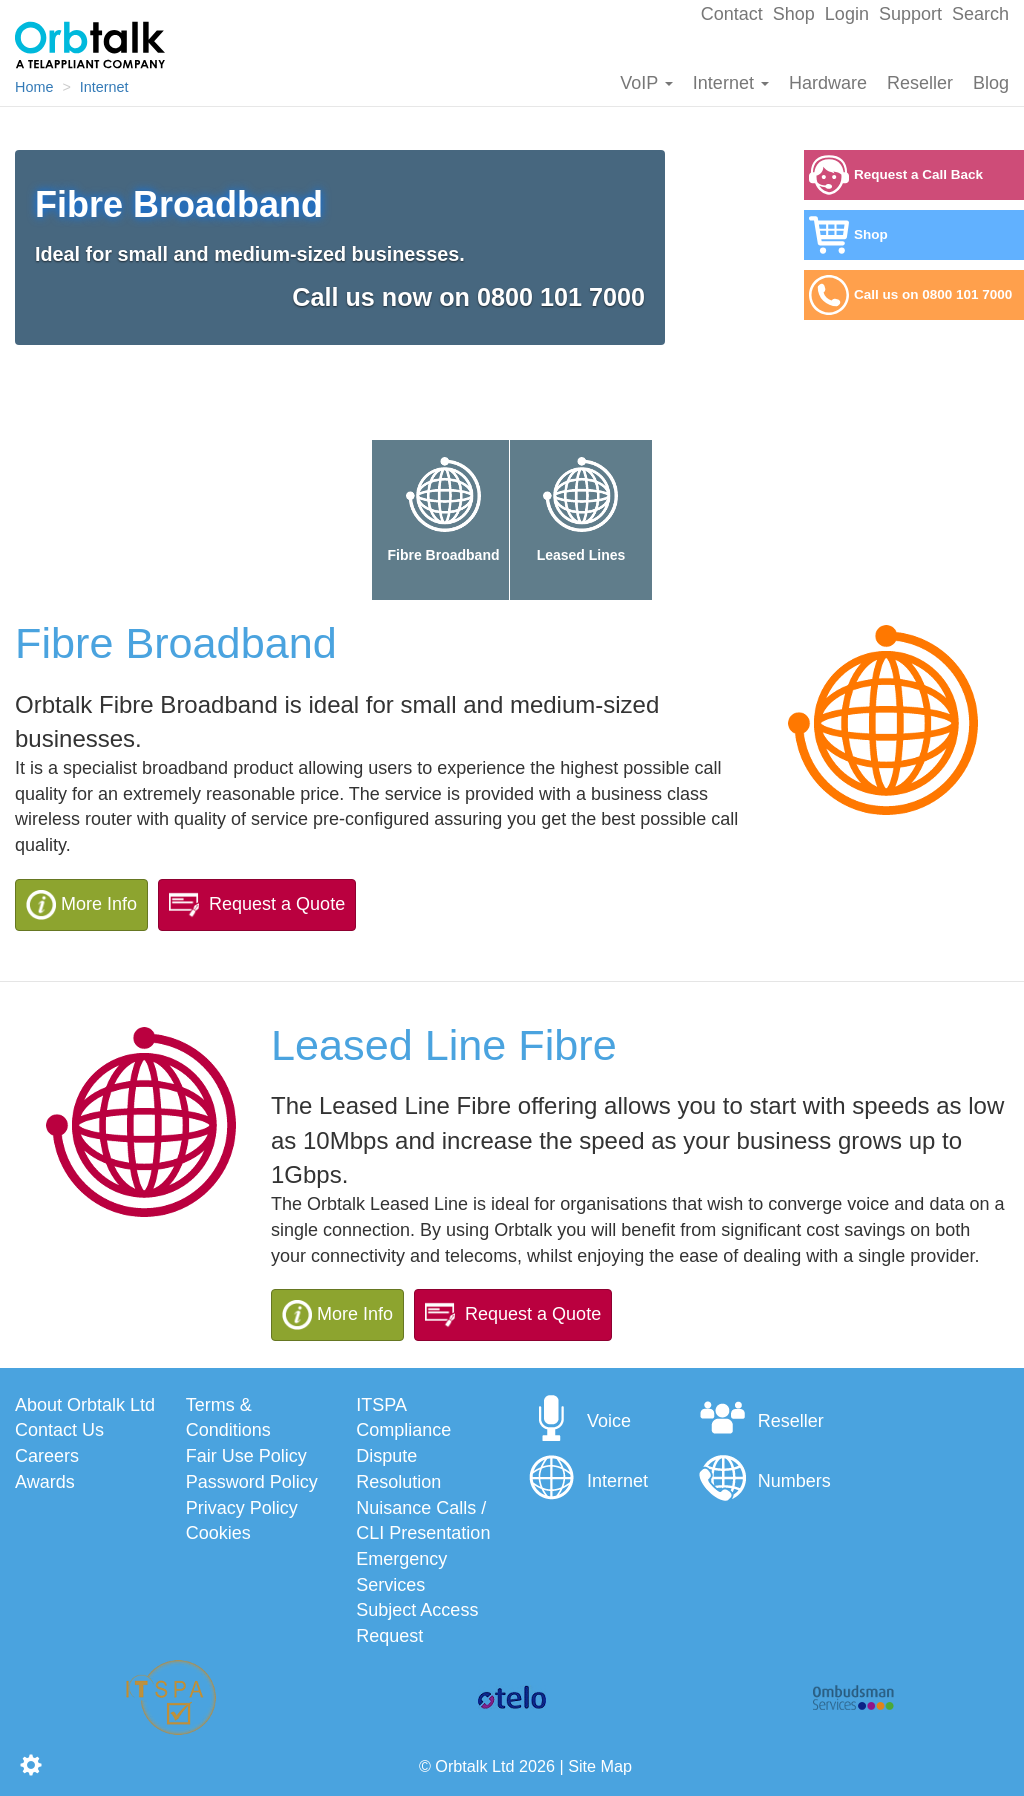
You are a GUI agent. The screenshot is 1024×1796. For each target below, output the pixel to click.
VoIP (646, 83)
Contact (732, 14)
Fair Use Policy (246, 1456)
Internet (731, 83)
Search (980, 14)
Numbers (764, 1481)
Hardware (828, 83)
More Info (81, 905)
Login (847, 14)
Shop (794, 14)
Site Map (600, 1766)
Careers (47, 1456)
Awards (45, 1482)
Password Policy (252, 1482)
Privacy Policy (242, 1508)
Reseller (920, 83)
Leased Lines (581, 504)
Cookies (218, 1533)
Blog (991, 83)
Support (910, 14)
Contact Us (59, 1430)
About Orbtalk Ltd (85, 1405)
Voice (579, 1421)
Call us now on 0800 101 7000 (468, 297)
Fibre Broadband (443, 504)
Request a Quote (257, 905)
